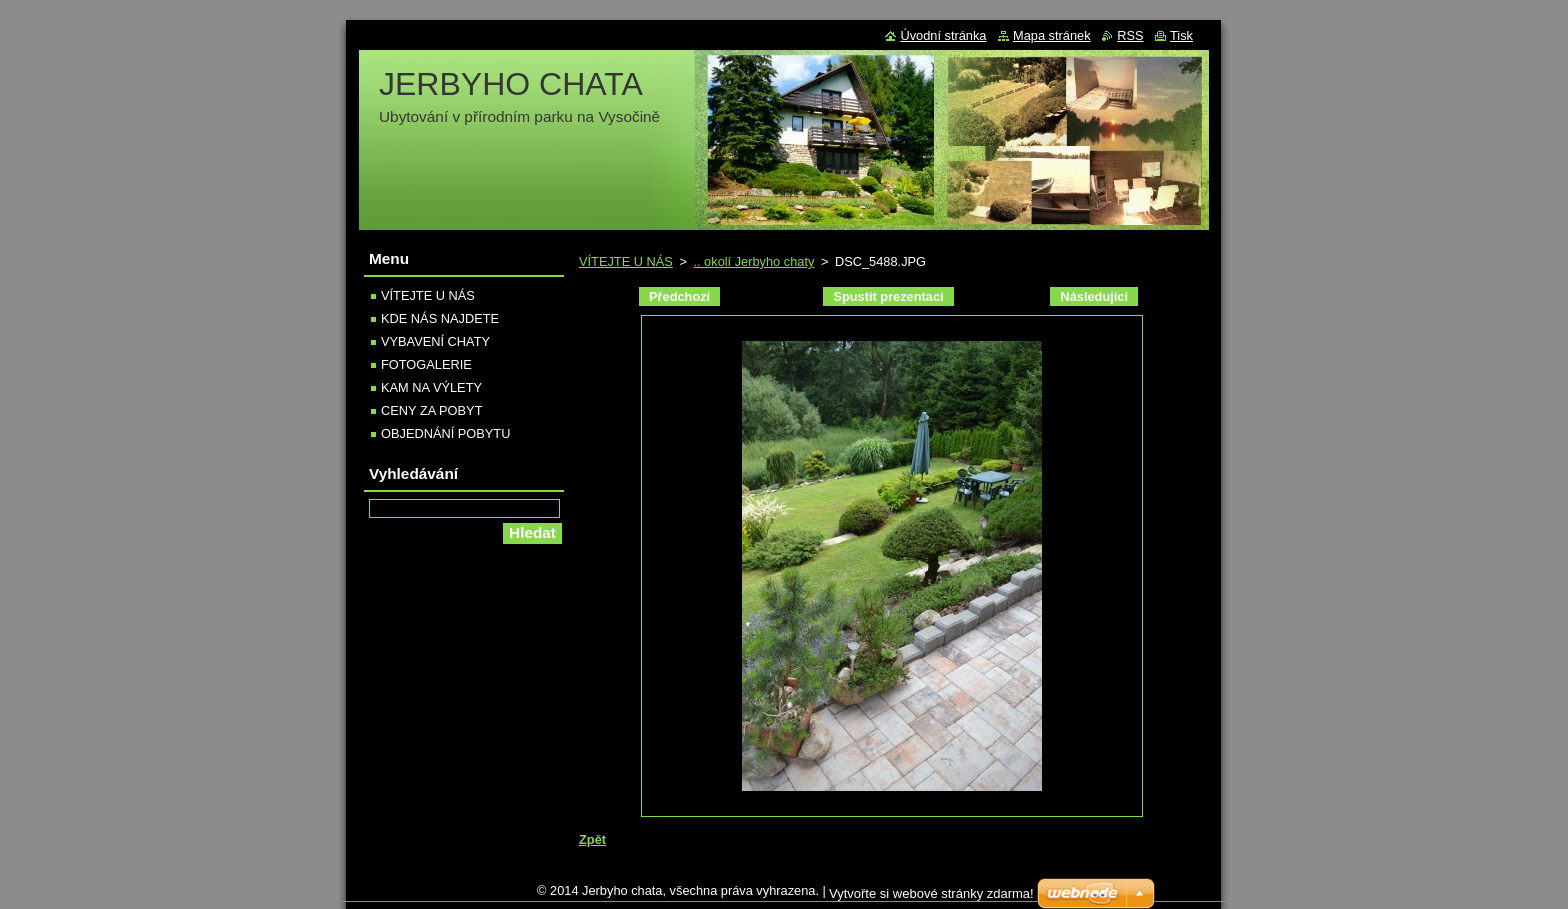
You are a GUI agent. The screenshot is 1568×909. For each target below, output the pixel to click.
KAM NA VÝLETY (431, 387)
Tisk (1181, 35)
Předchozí (679, 296)
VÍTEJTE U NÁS (626, 261)
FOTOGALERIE (426, 364)
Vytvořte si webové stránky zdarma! (931, 893)
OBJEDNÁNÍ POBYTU (445, 433)
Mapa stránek (1052, 35)
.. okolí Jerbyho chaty (753, 261)
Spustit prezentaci (888, 296)
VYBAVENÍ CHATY (435, 341)
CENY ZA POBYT (431, 410)
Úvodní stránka (943, 35)
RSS (1130, 35)
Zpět (592, 839)
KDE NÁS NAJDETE (440, 318)
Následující (1094, 296)
